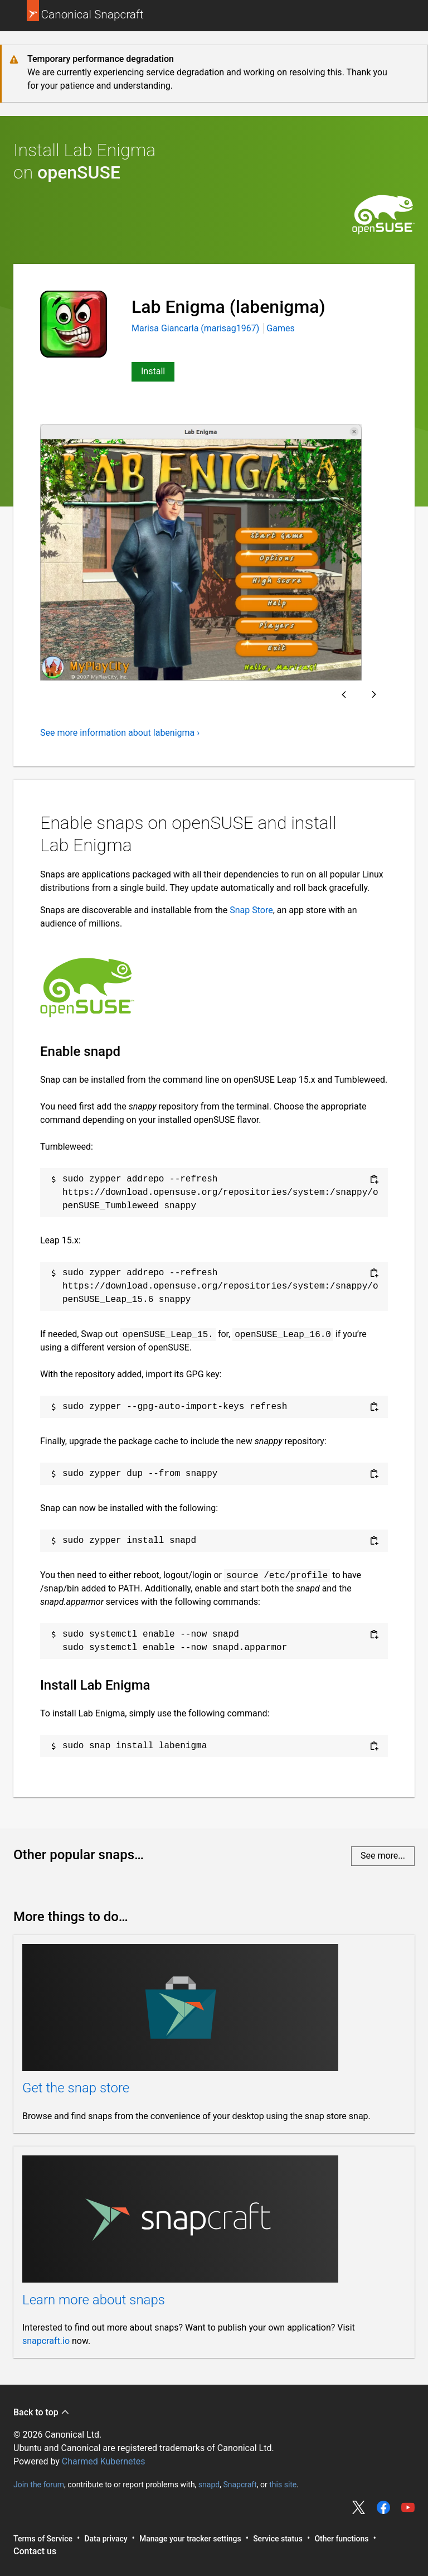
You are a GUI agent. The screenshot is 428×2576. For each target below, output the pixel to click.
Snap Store (251, 910)
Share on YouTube (408, 2507)
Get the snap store (75, 2088)
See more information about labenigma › (120, 732)
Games (280, 328)
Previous (344, 694)
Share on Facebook (383, 2507)
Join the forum (38, 2483)
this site (282, 2483)
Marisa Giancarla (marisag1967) (196, 328)
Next (374, 694)
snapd (209, 2483)
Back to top (41, 2412)
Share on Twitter (359, 2507)
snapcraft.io (46, 2341)
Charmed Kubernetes (103, 2461)
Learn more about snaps (93, 2300)
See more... (383, 1855)
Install (153, 371)
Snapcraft (239, 2483)
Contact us (34, 2551)
